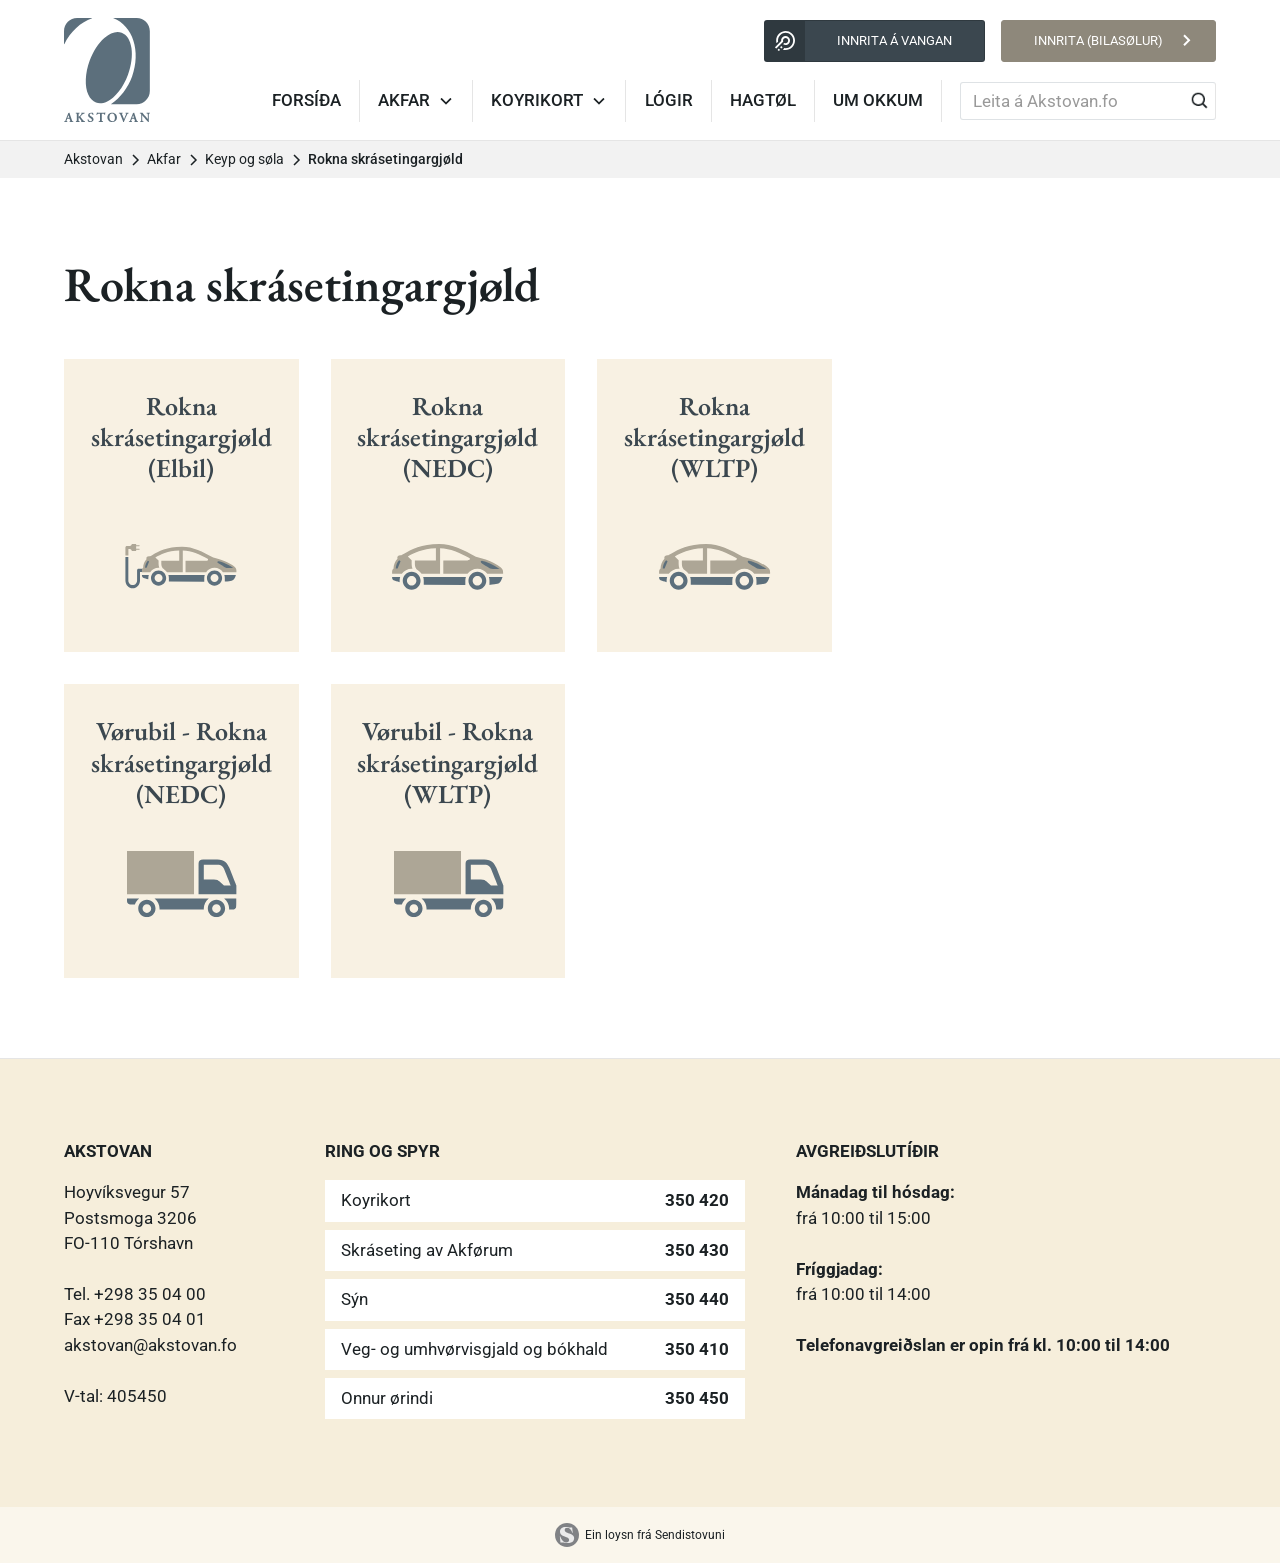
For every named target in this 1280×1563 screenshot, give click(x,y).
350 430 (697, 1250)
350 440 (697, 1299)
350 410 (697, 1349)
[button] (416, 101)
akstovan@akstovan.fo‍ (150, 1345)
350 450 (697, 1398)
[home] (107, 70)
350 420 (697, 1200)
